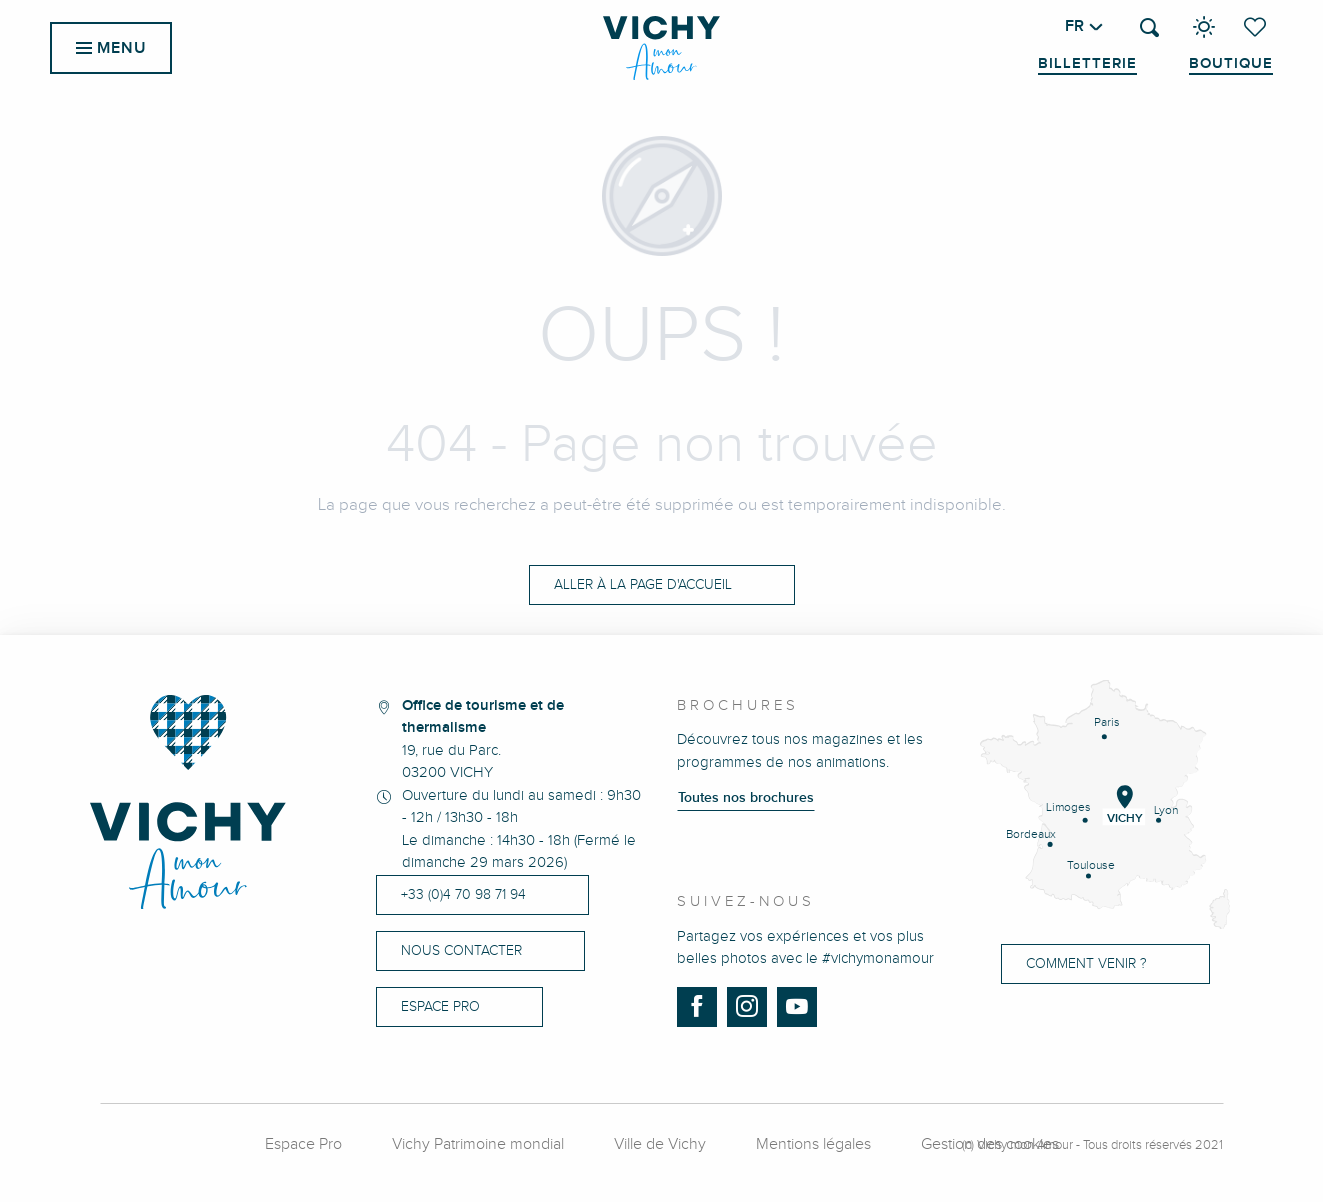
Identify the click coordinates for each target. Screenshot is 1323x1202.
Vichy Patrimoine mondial (478, 1144)
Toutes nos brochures (746, 798)
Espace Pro (303, 1144)
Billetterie (1087, 64)
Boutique (1231, 64)
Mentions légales (813, 1144)
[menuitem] (661, 48)
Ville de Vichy (660, 1144)
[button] (1149, 27)
